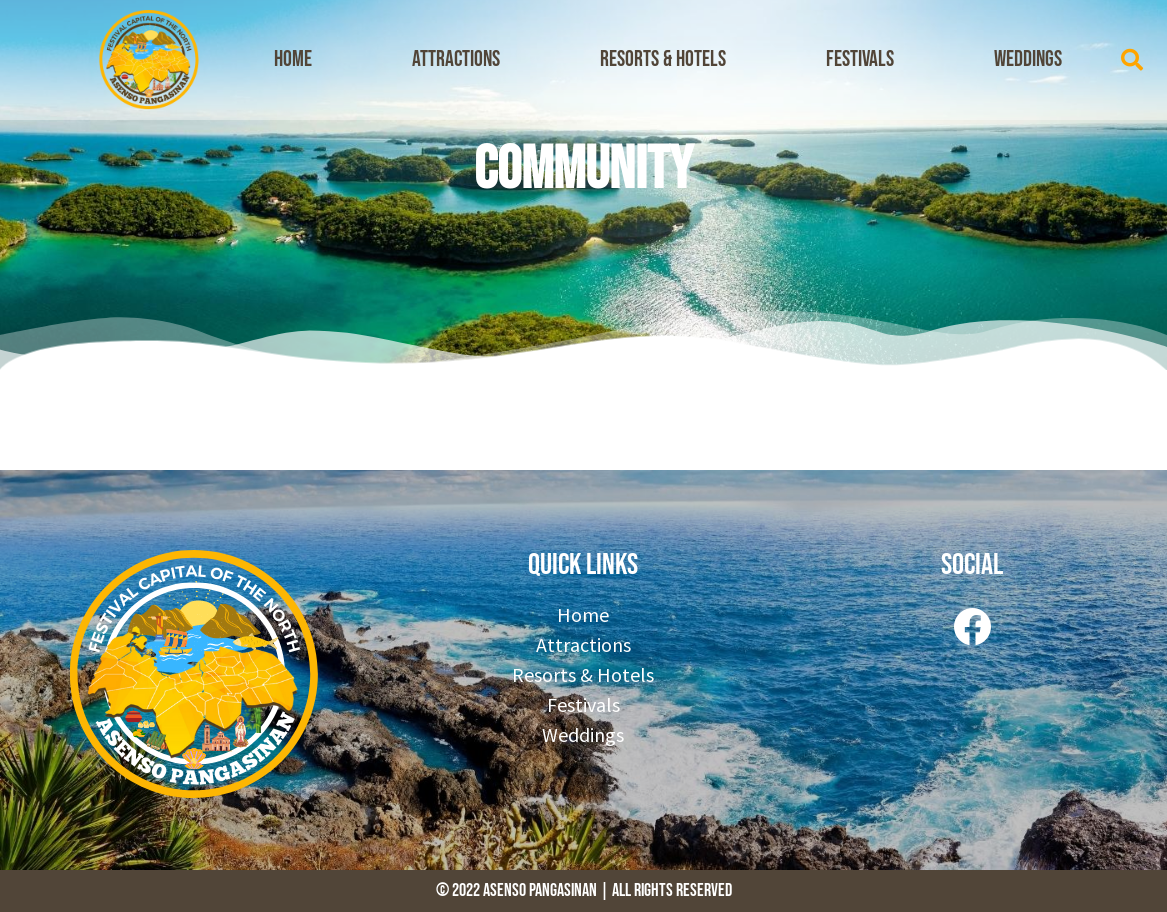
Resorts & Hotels (663, 59)
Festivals (860, 59)
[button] (1132, 60)
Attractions (456, 59)
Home (293, 59)
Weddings (1028, 59)
